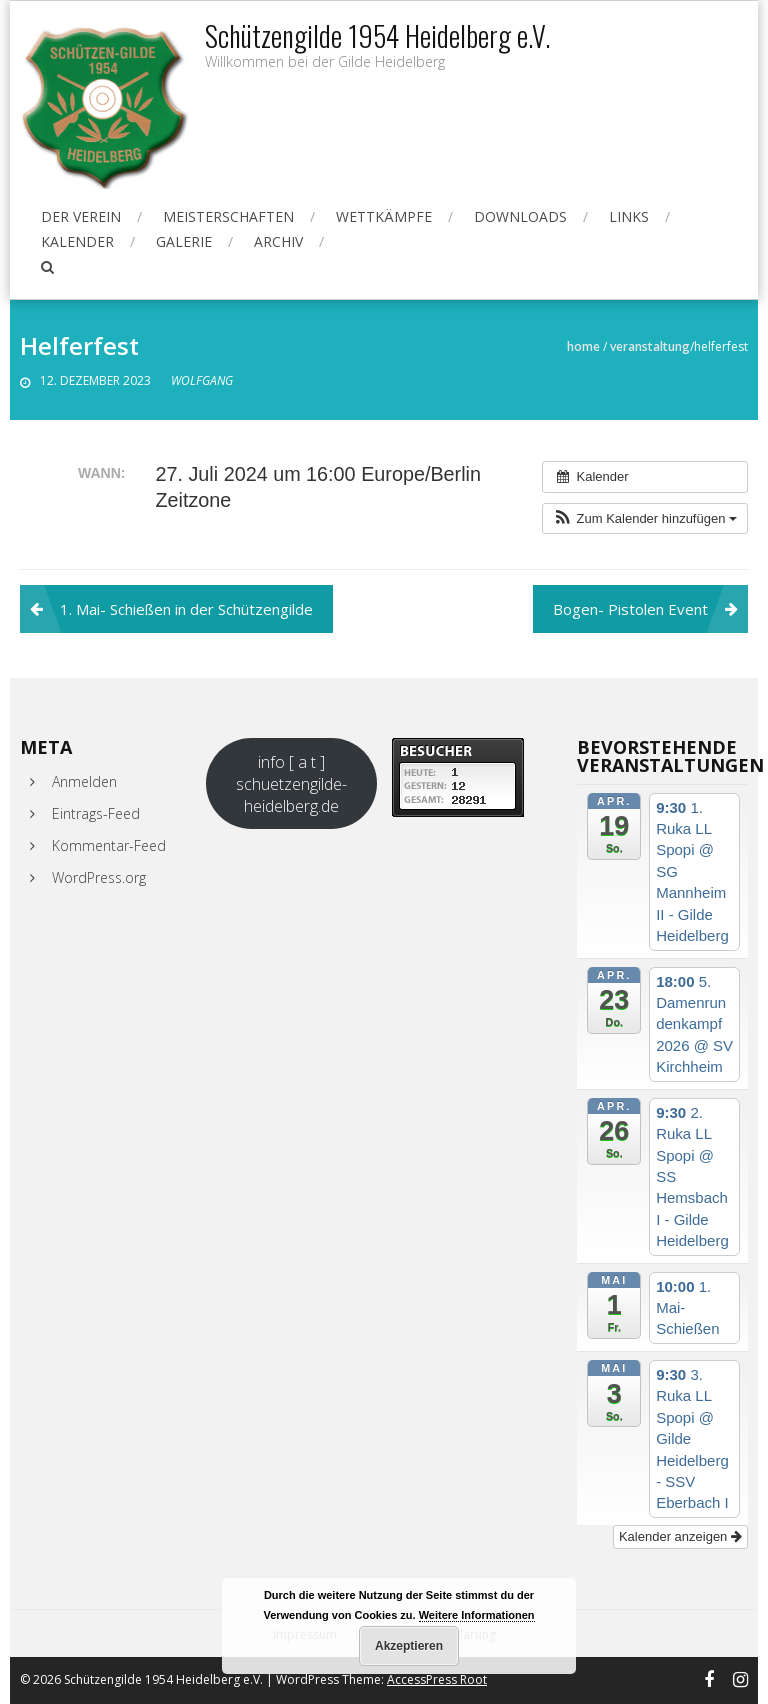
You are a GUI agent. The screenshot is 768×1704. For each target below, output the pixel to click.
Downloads (520, 216)
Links (629, 216)
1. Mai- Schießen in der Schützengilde (186, 609)
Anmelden (84, 781)
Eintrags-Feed (96, 813)
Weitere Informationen (477, 1615)
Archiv (278, 241)
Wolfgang (202, 380)
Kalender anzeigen (680, 1536)
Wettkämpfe (384, 216)
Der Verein (81, 216)
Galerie (184, 241)
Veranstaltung (650, 346)
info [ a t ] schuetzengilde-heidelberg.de (291, 784)
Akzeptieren (409, 1646)
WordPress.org (99, 877)
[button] (645, 519)
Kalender (77, 241)
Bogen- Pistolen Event (630, 609)
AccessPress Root (437, 1679)
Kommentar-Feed (109, 845)
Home (583, 346)
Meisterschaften (228, 216)
